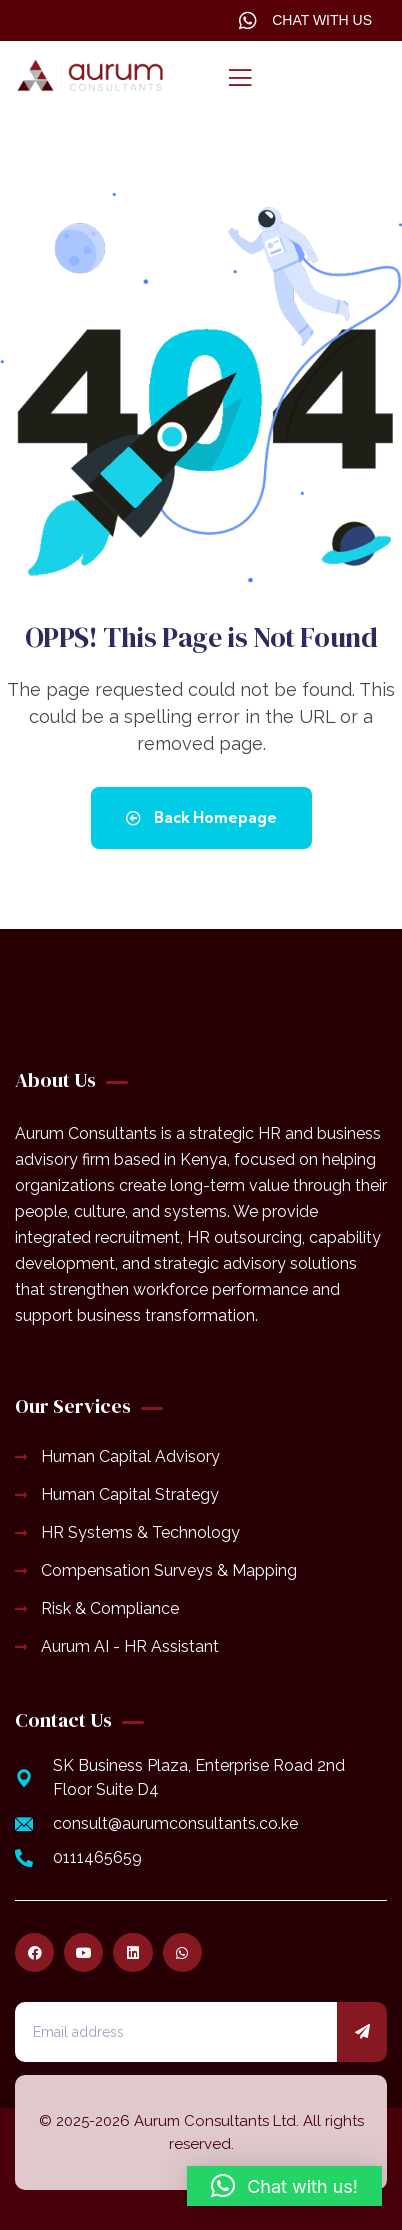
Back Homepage (201, 817)
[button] (284, 2186)
